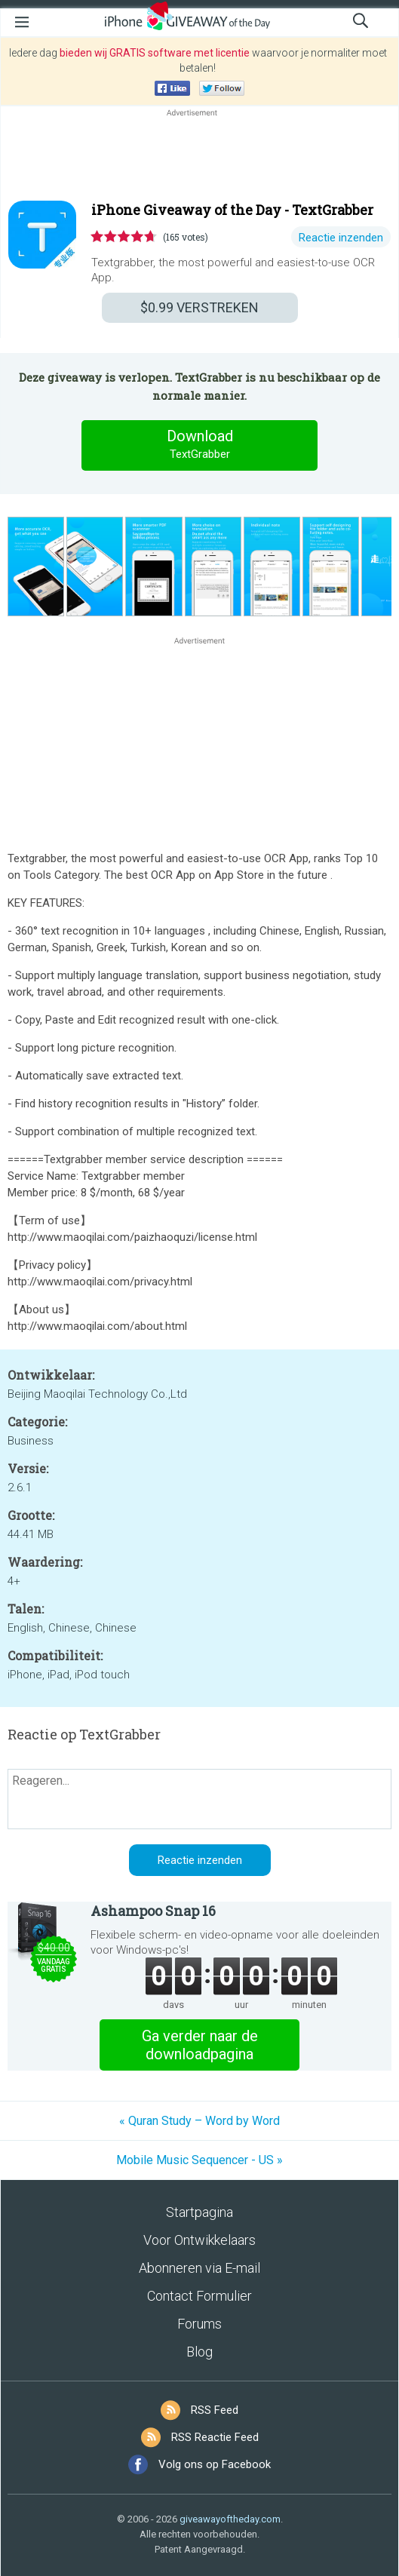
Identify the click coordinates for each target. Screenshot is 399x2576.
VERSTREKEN (199, 307)
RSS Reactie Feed (215, 2437)
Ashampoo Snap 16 (153, 1911)
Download (200, 445)
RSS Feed (214, 2410)
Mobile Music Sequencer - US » (199, 2160)
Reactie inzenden (341, 237)
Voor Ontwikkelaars (199, 2240)
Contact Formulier (199, 2296)
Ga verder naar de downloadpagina (200, 2045)
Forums (199, 2324)
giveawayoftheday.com (230, 2519)
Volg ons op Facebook (214, 2464)
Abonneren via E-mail (199, 2268)
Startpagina (199, 2212)
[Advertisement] (199, 156)
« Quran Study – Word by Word (199, 2121)
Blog (199, 2352)
